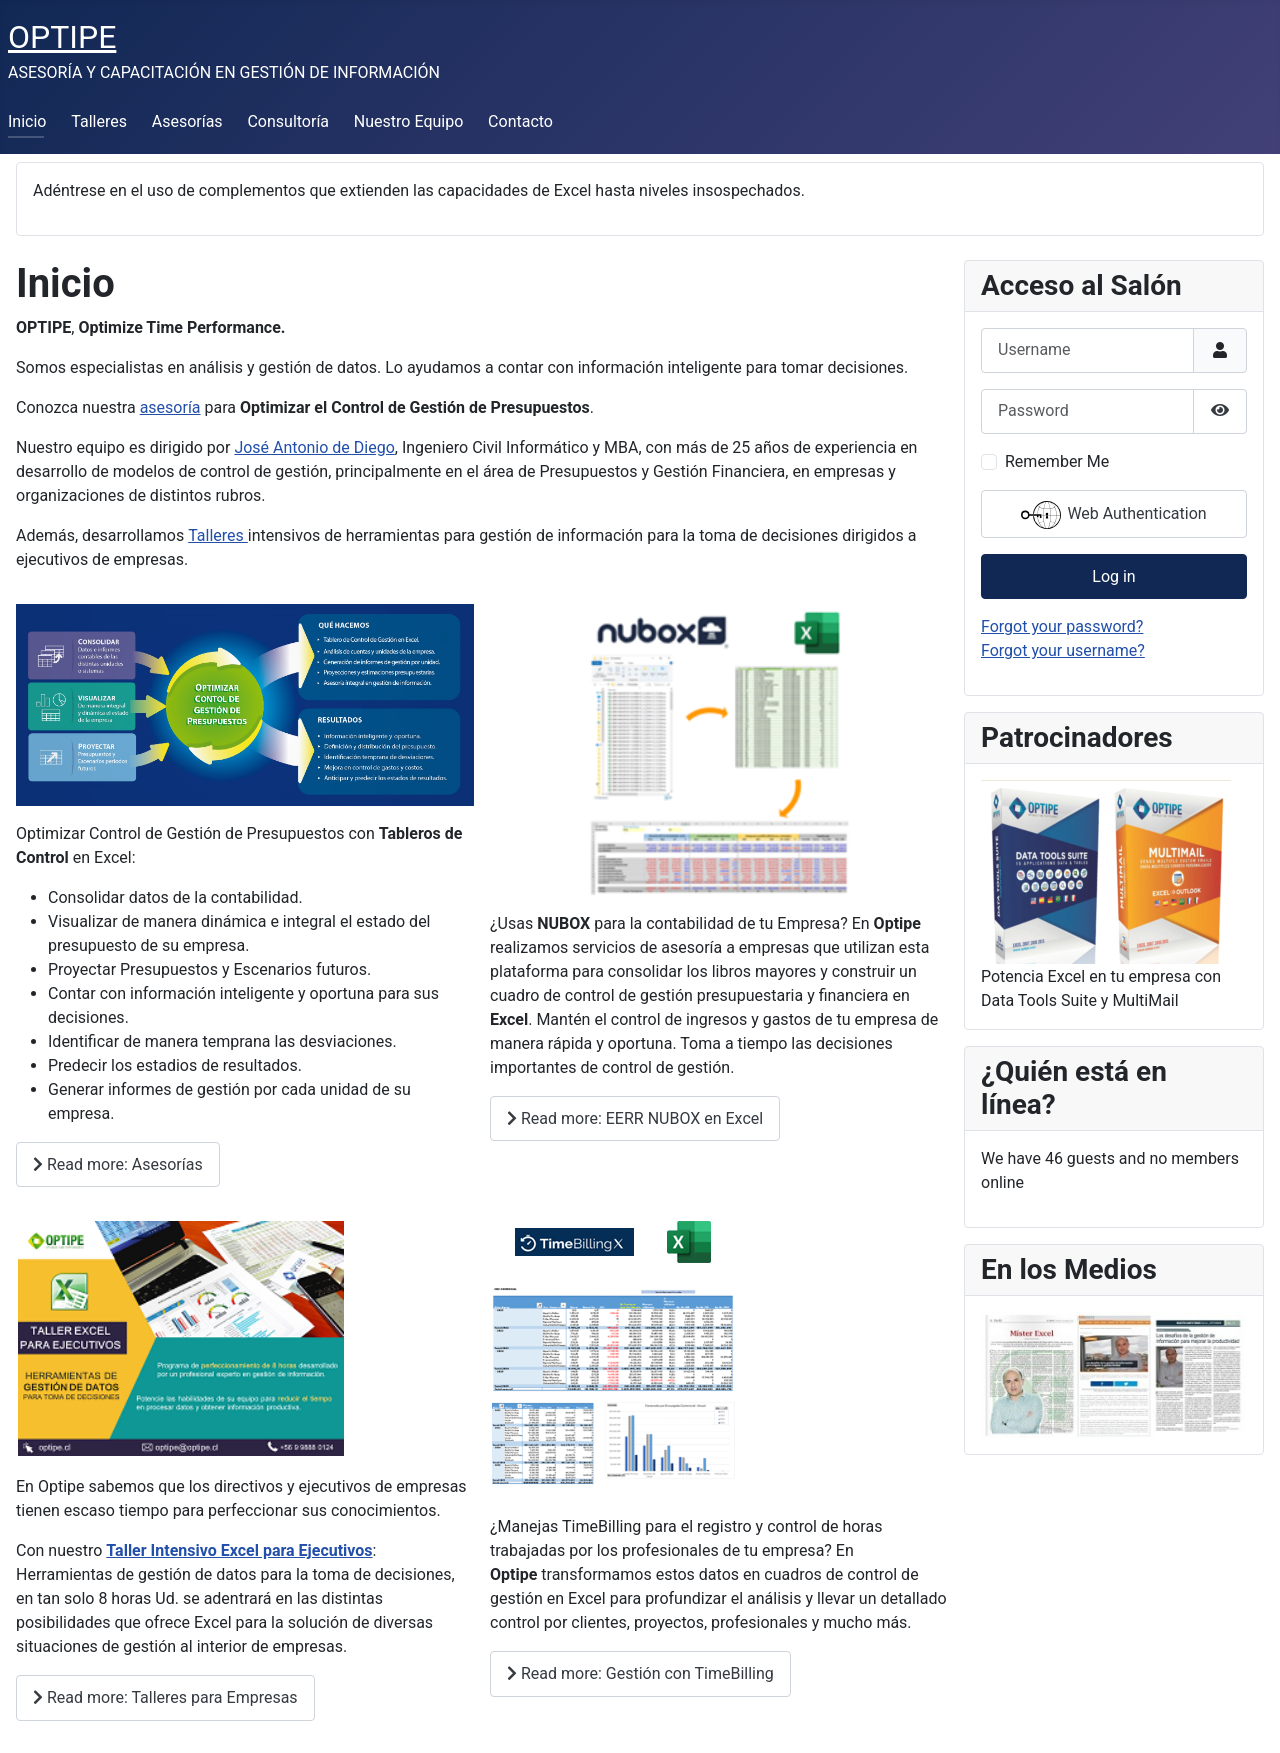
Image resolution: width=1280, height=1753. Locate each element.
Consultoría (288, 121)
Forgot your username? (1063, 650)
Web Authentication (1113, 515)
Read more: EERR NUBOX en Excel (635, 1118)
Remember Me (1057, 461)
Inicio (27, 121)
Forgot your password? (1062, 626)
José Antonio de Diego (314, 447)
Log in (1113, 576)
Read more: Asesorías (118, 1164)
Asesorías (187, 121)
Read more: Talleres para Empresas (165, 1697)
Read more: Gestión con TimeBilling (640, 1673)
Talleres (99, 121)
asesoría (170, 407)
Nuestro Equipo (408, 121)
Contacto (520, 121)
